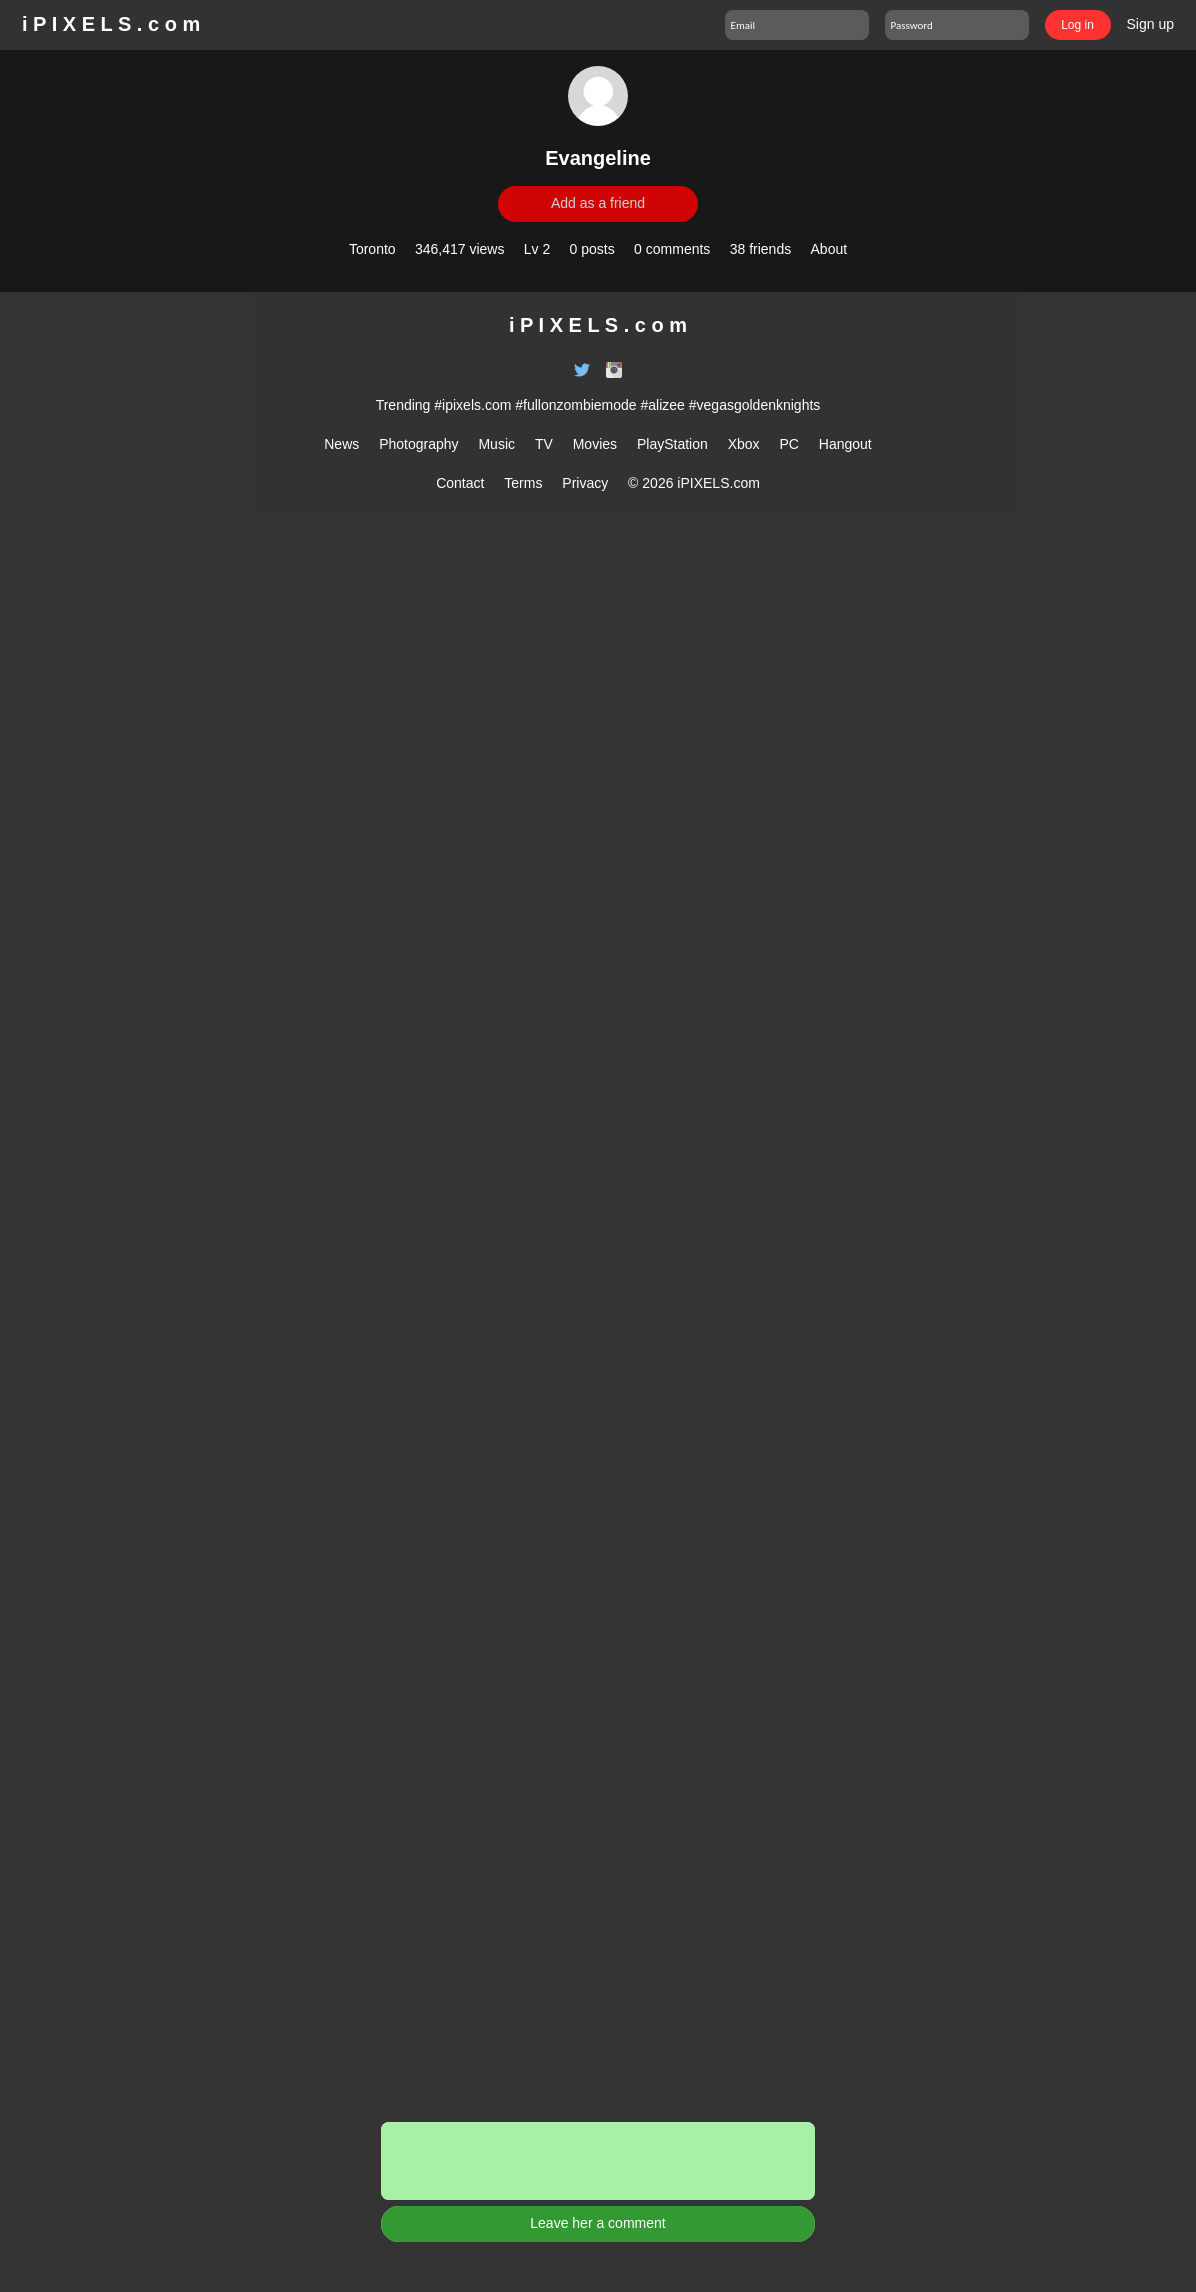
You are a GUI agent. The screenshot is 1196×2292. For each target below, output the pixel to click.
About (829, 249)
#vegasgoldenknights (755, 405)
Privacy (585, 483)
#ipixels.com (472, 405)
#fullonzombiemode (575, 405)
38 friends (760, 249)
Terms (523, 483)
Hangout (845, 444)
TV (544, 444)
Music (496, 444)
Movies (595, 444)
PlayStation (672, 444)
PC (788, 444)
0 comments (672, 249)
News (341, 444)
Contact (460, 483)
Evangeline (598, 158)
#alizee (663, 405)
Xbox (744, 444)
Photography (418, 444)
